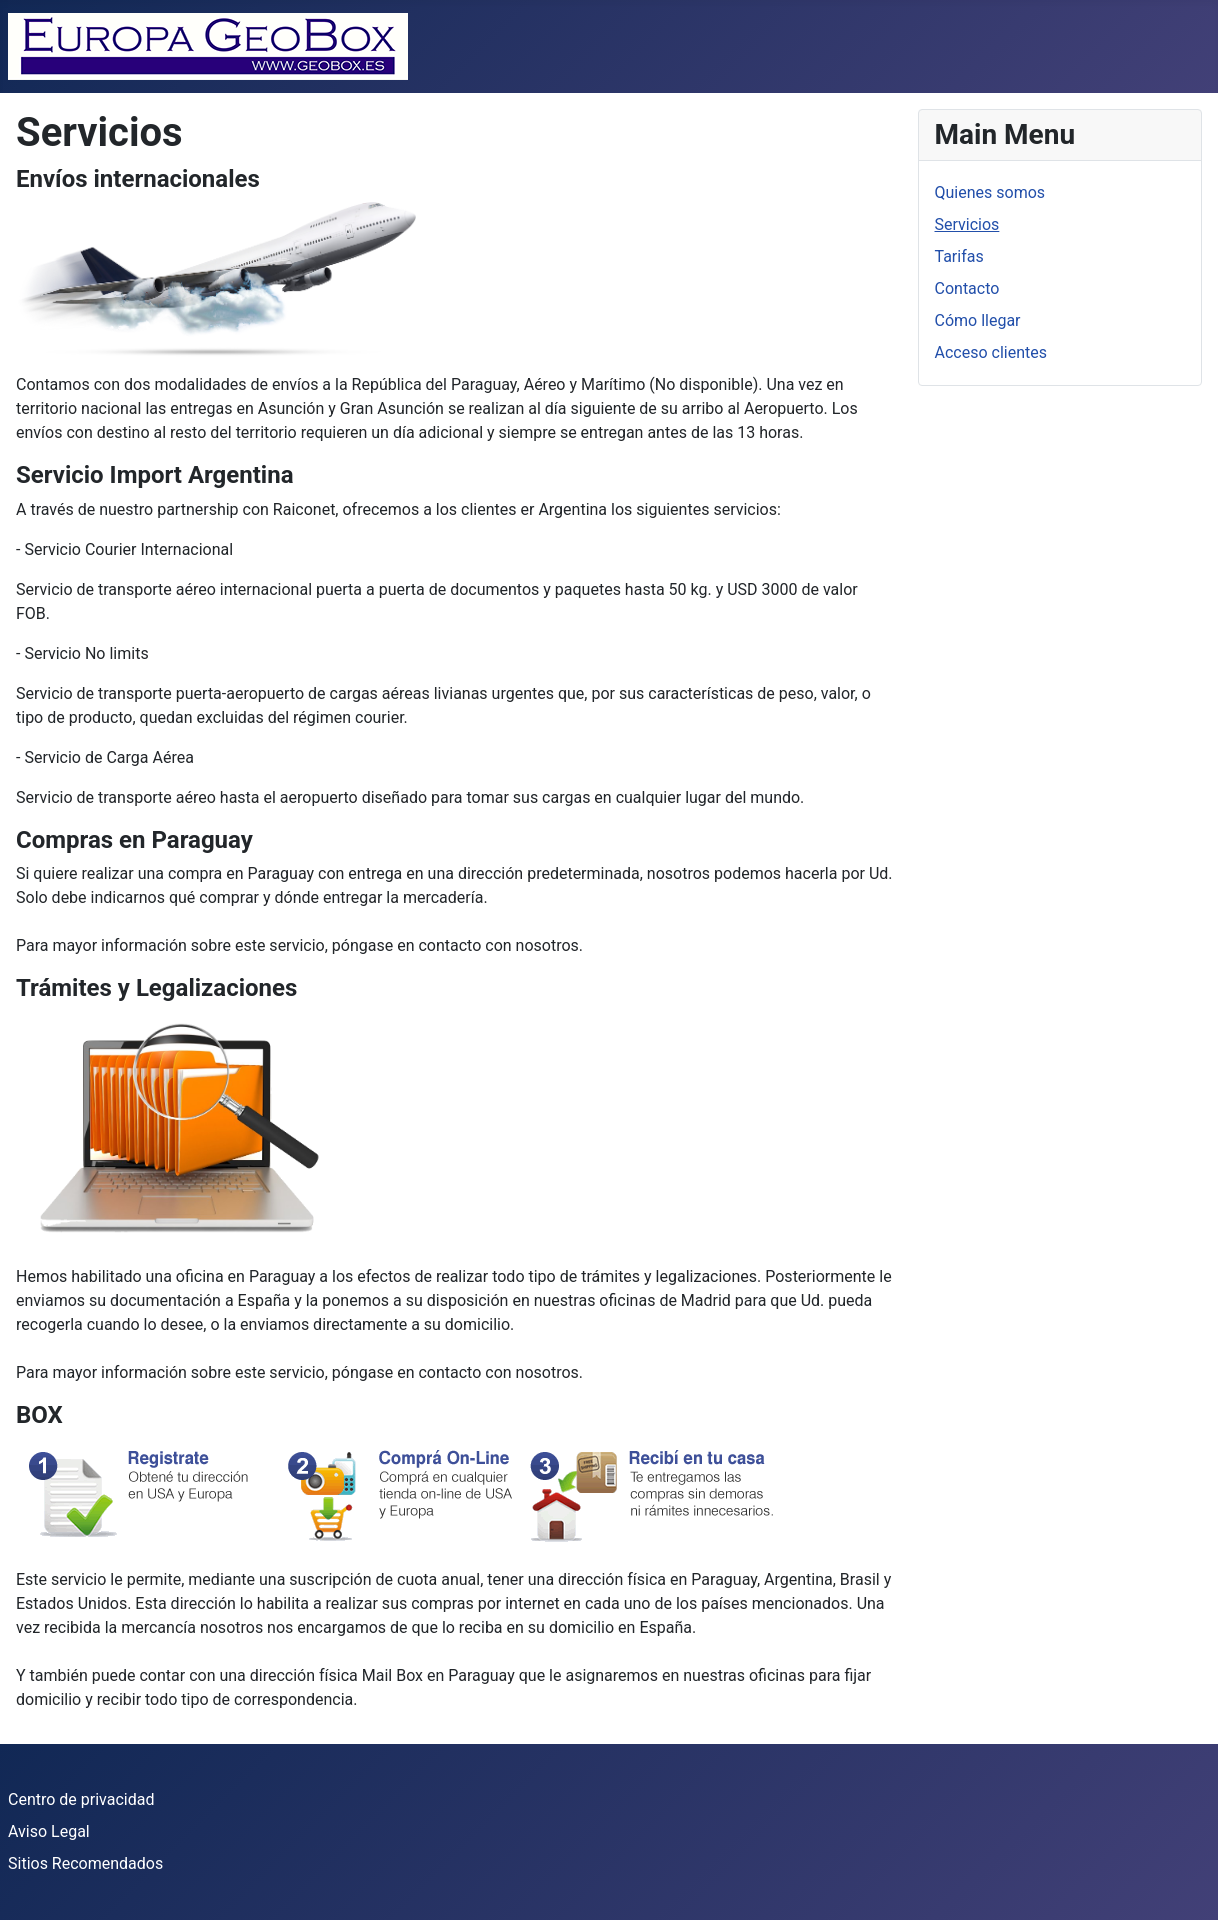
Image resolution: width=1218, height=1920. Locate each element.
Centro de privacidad (81, 1799)
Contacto (967, 288)
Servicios (967, 224)
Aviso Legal (49, 1831)
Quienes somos (990, 192)
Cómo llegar (978, 320)
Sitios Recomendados (85, 1863)
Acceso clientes (991, 352)
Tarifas (959, 256)
